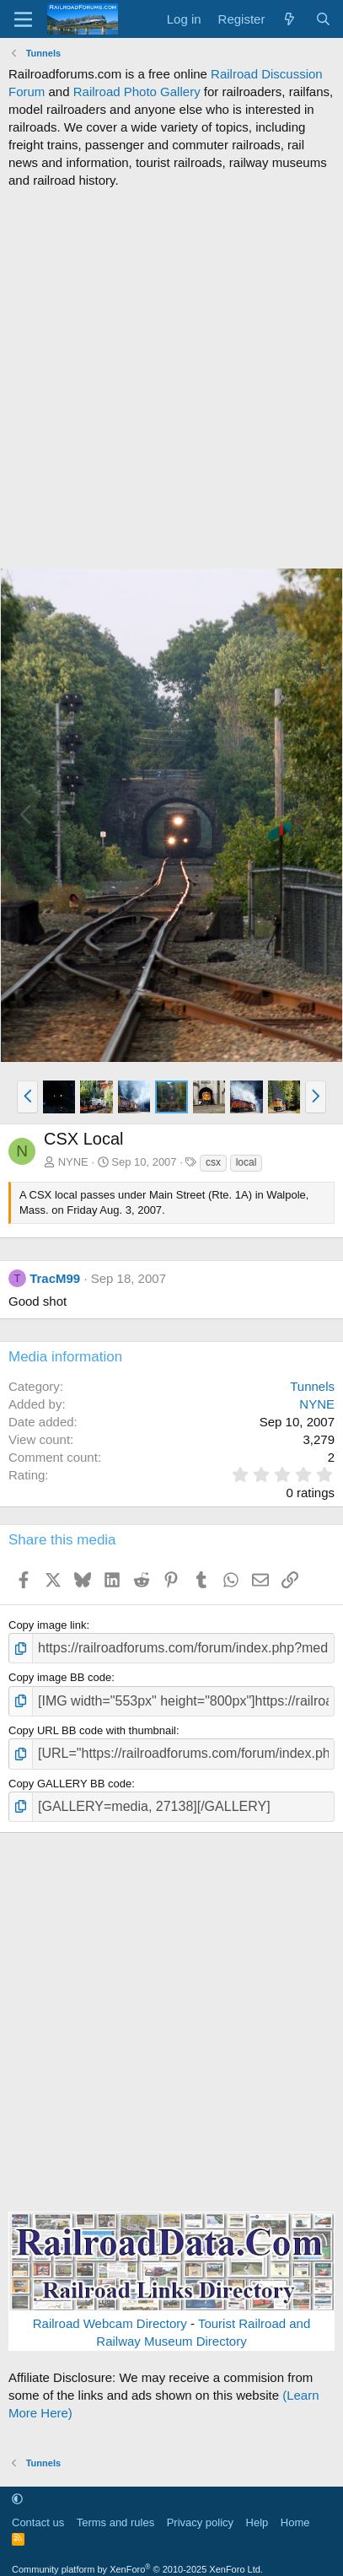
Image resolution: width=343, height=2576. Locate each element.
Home (295, 2522)
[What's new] (289, 19)
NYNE (73, 1162)
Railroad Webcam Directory (110, 2323)
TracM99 (54, 1278)
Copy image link (47, 1625)
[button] (27, 1097)
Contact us (38, 2522)
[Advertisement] (171, 378)
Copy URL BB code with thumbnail (92, 1730)
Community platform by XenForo (137, 2569)
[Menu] (23, 19)
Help (257, 2522)
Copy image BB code (59, 1677)
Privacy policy (200, 2522)
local (246, 1162)
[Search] (323, 19)
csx (213, 1162)
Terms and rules (115, 2522)
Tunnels (312, 1386)
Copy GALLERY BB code (69, 1783)
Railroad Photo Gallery (137, 91)
